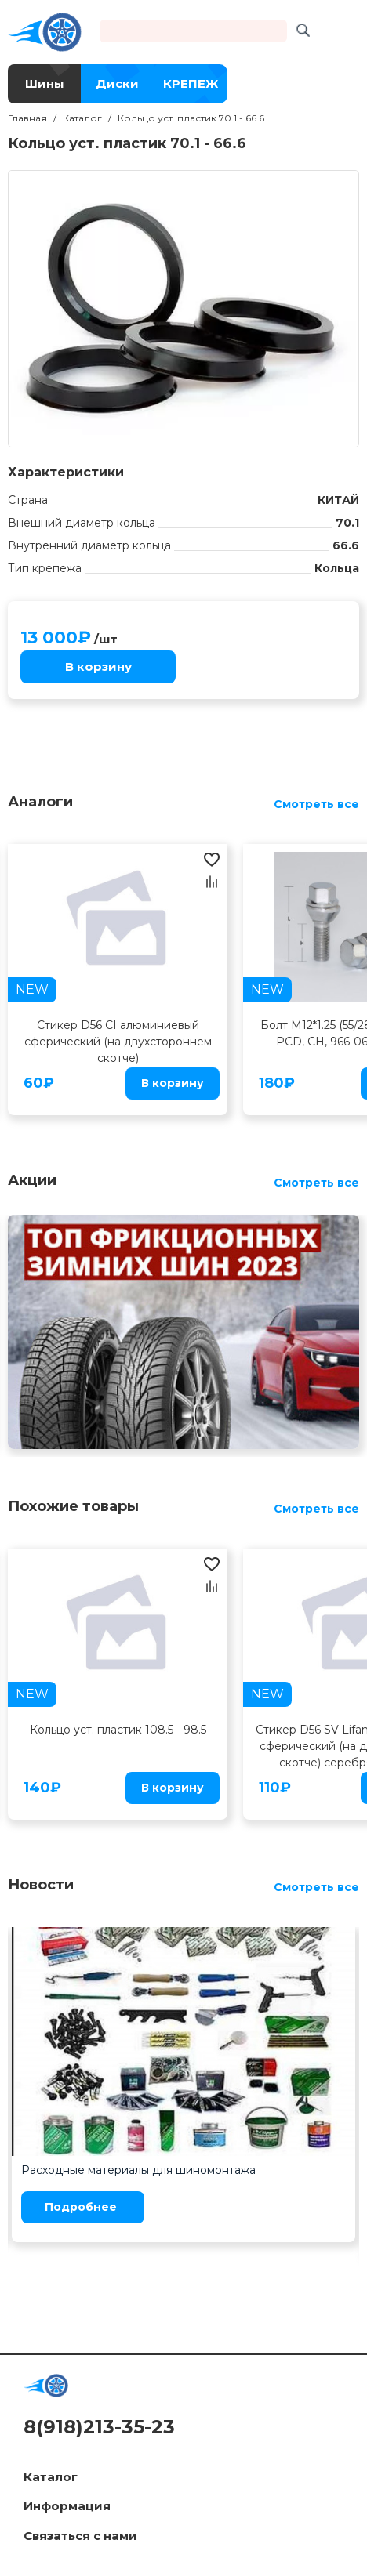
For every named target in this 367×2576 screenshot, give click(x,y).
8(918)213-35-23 (99, 2426)
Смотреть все (316, 804)
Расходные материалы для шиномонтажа (138, 2170)
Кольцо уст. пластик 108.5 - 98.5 (118, 1730)
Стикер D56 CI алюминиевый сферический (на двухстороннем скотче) (118, 1041)
